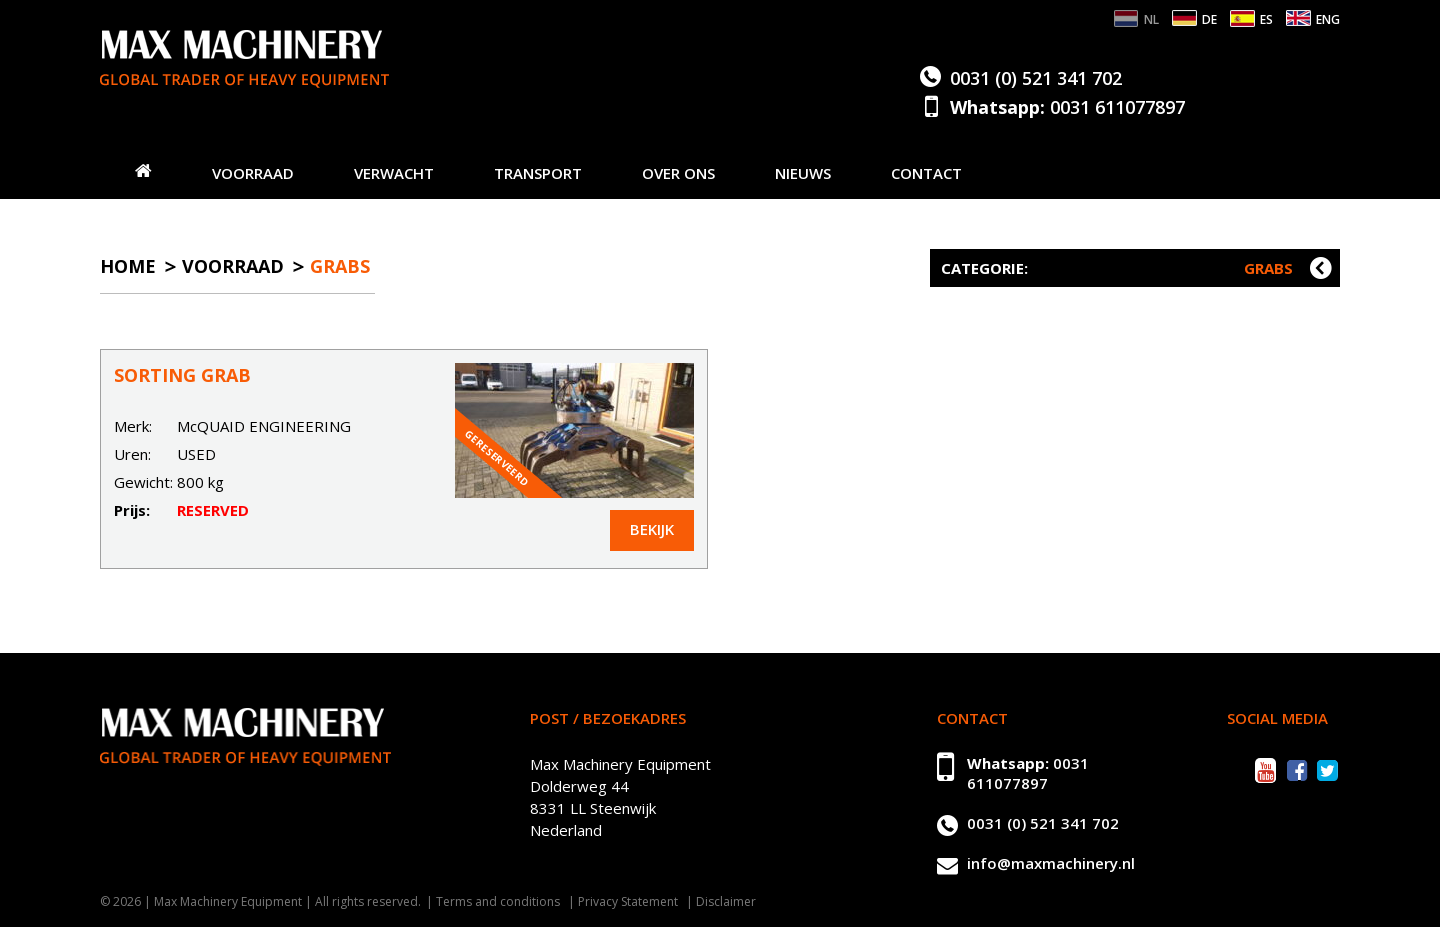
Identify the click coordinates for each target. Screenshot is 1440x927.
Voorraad (253, 173)
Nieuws (803, 173)
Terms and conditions (498, 901)
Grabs (340, 266)
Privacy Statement (628, 901)
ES (1266, 19)
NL (1151, 19)
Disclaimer (726, 901)
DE (1209, 19)
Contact (926, 173)
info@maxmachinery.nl (1051, 863)
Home (128, 266)
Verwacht (394, 173)
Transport (538, 173)
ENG (1328, 19)
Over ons (678, 173)
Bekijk (652, 529)
